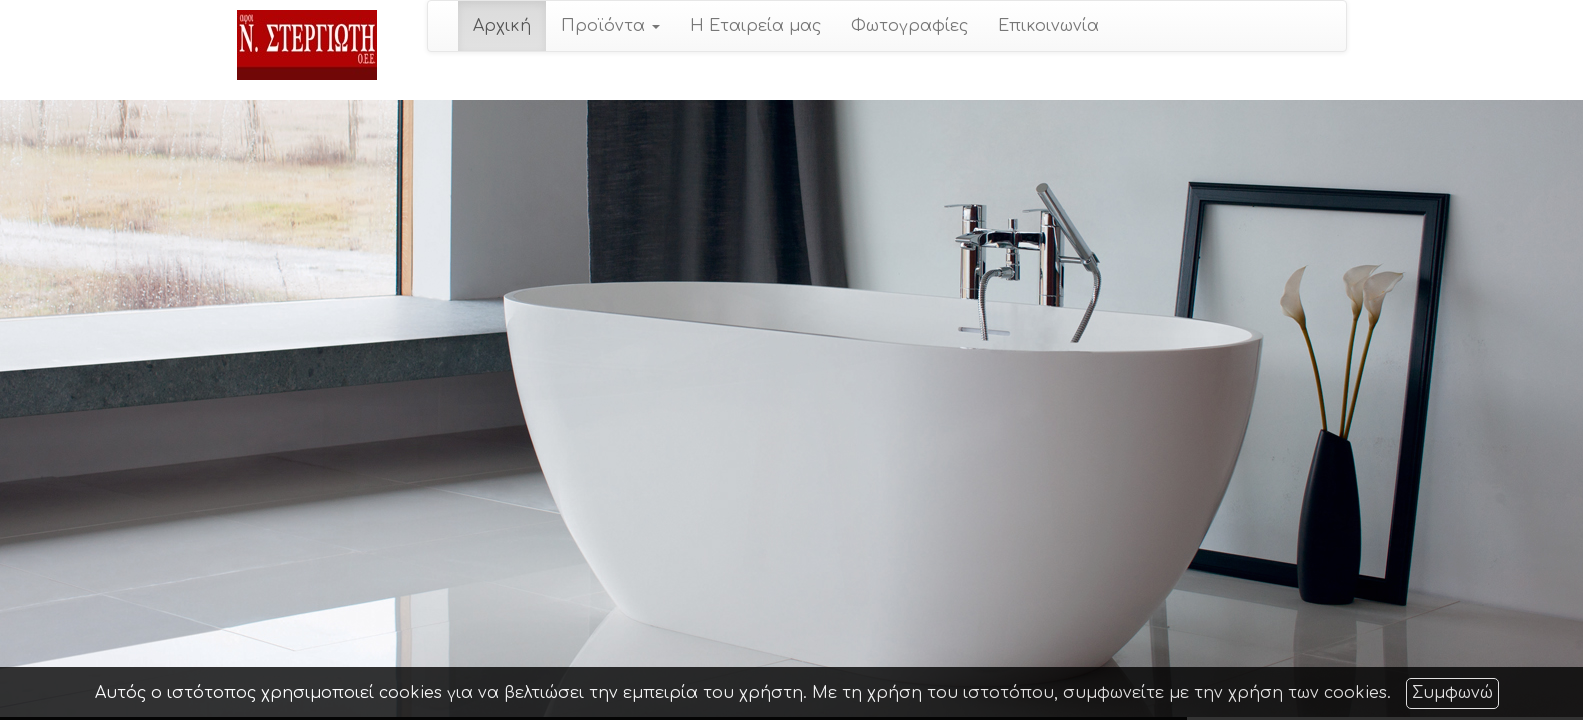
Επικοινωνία (1048, 26)
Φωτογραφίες (909, 26)
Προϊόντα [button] (610, 26)
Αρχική (502, 26)
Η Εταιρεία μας (755, 26)
